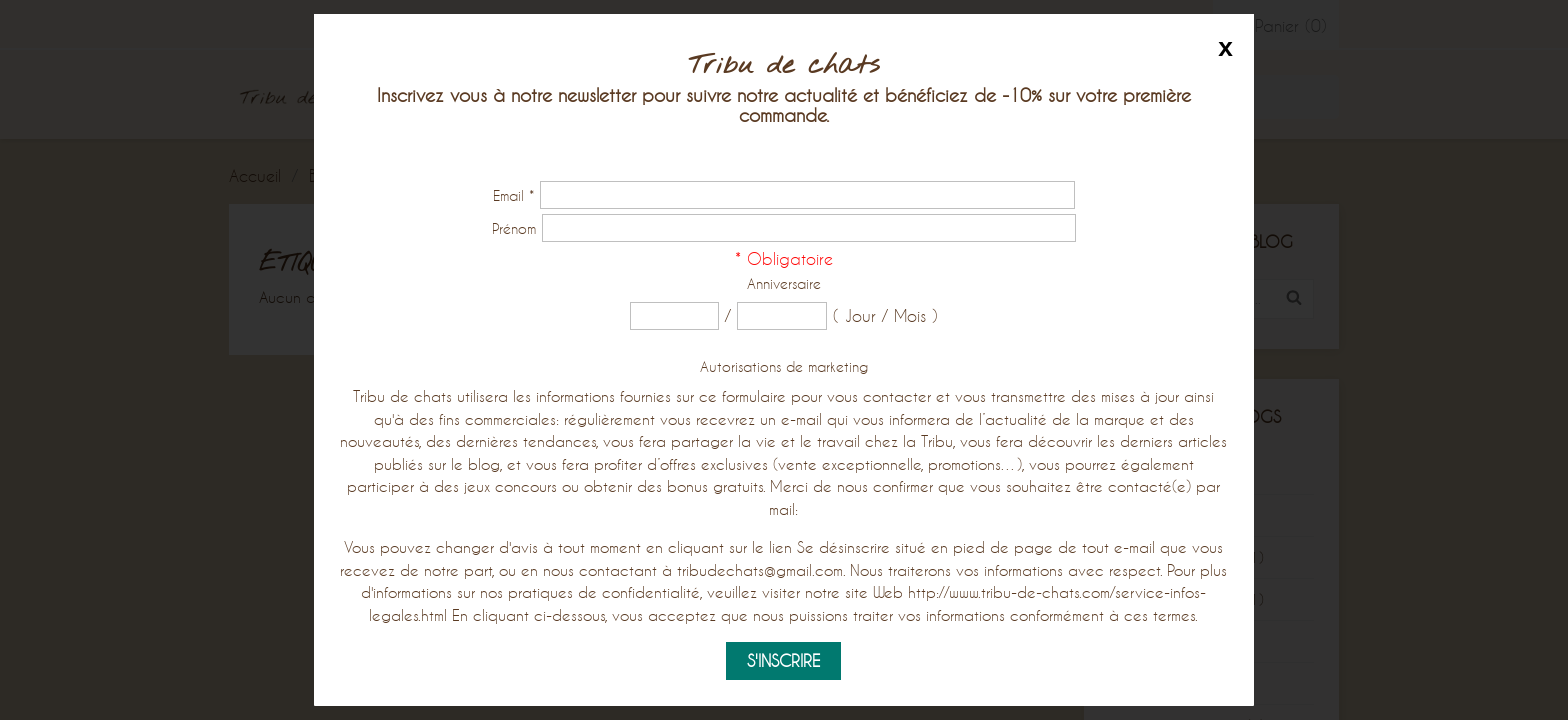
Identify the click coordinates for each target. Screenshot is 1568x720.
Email (513, 195)
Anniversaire (784, 283)
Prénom (514, 228)
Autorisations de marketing (784, 366)
